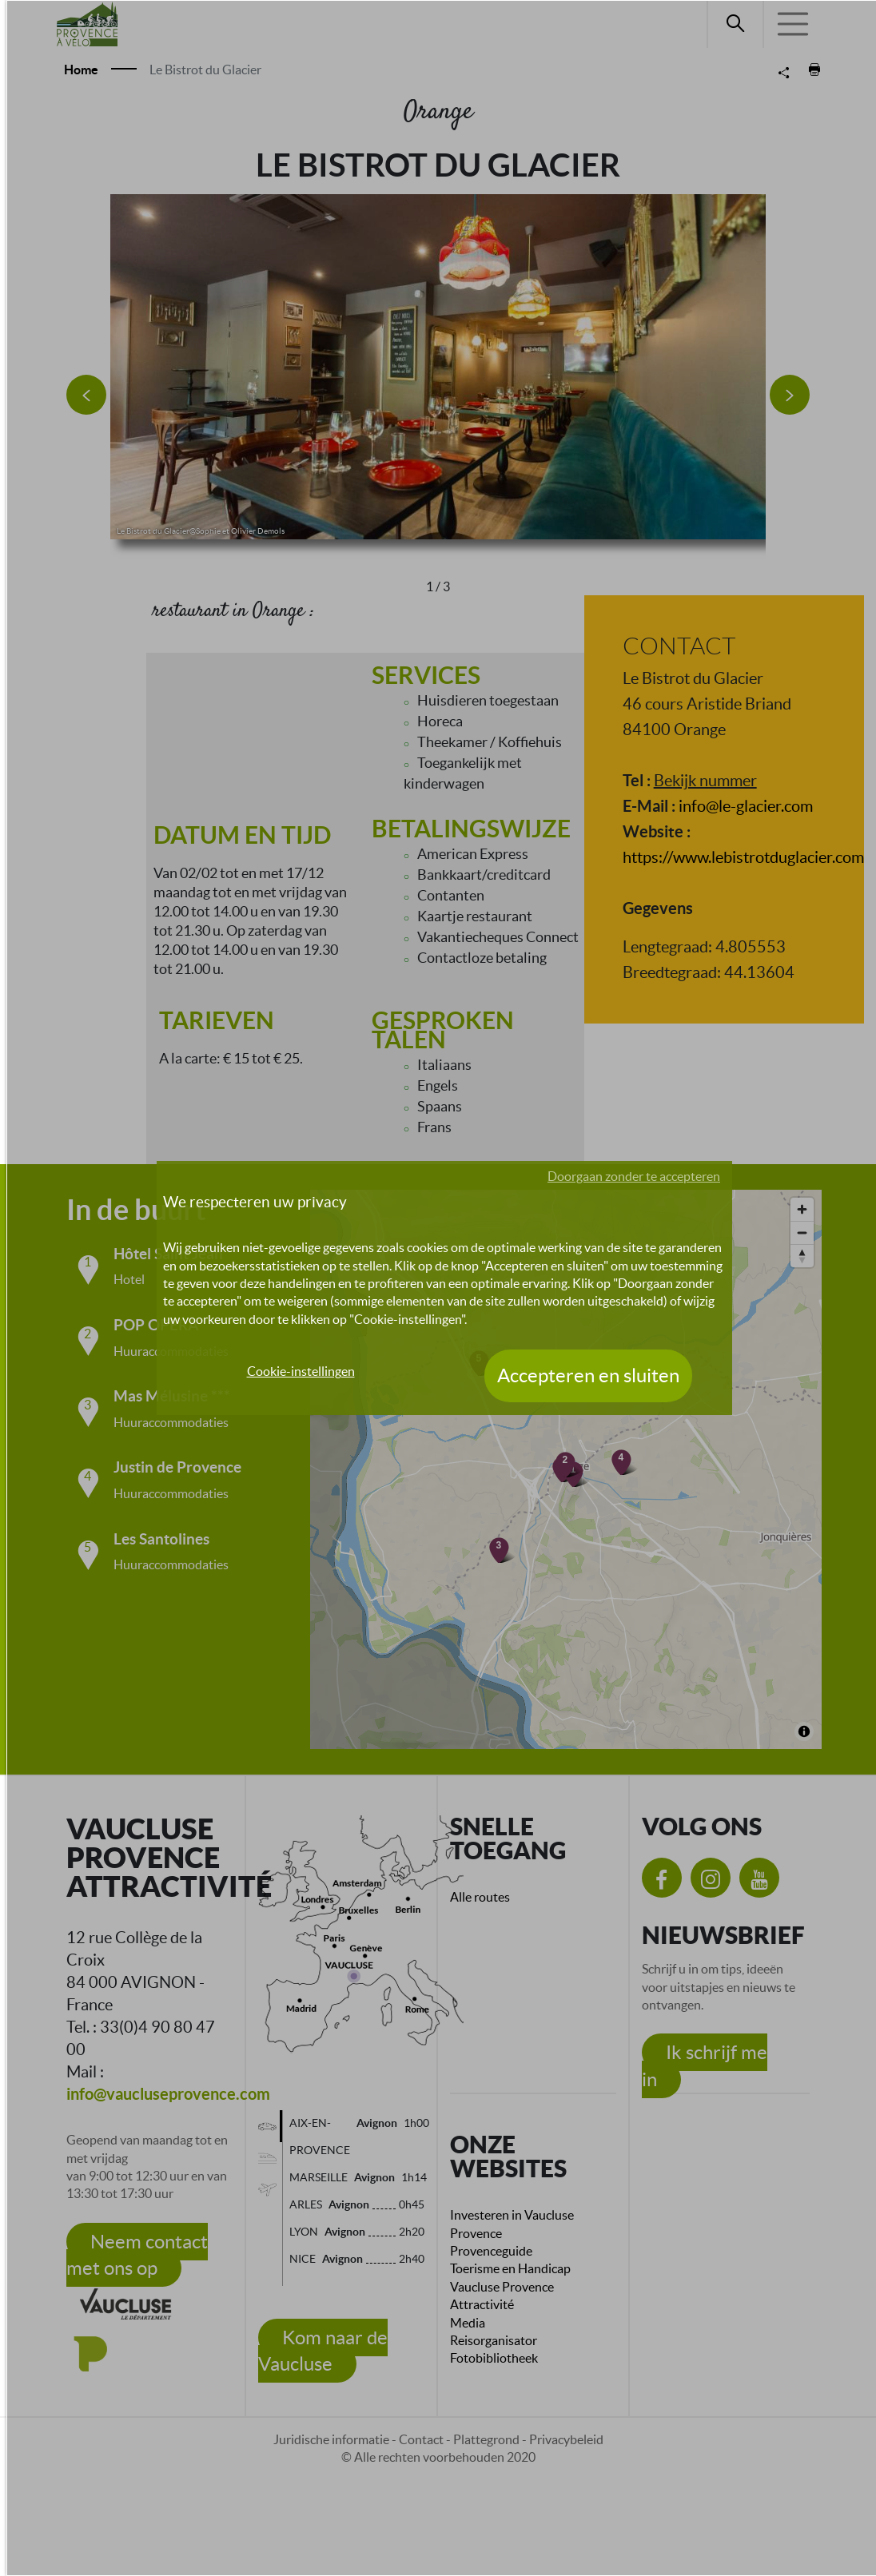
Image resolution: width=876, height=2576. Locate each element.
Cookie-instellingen (301, 1371)
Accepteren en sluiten (588, 1375)
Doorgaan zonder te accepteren (634, 1176)
